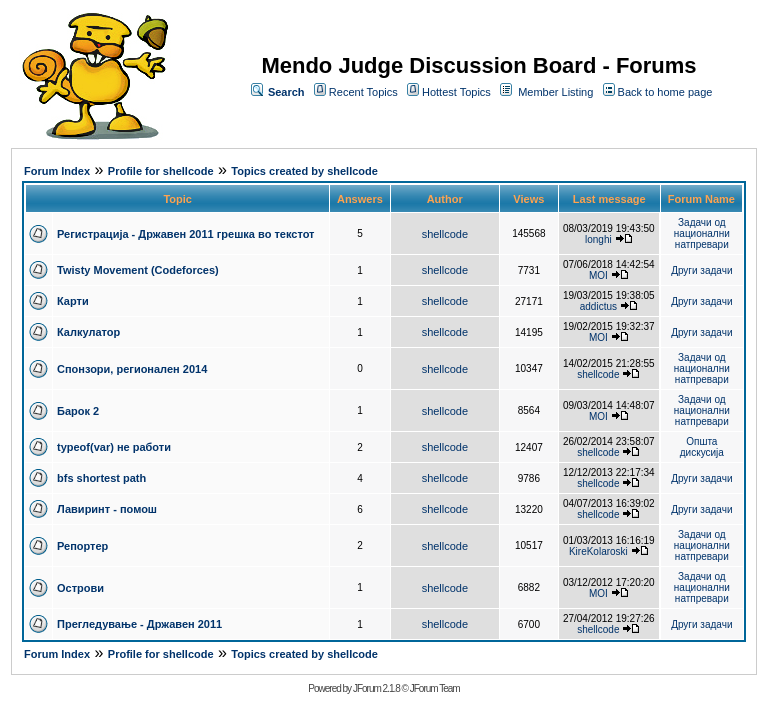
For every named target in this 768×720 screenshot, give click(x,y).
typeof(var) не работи (114, 447)
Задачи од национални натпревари (702, 233)
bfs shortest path (101, 478)
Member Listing (555, 92)
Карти (73, 301)
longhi (598, 239)
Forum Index (57, 171)
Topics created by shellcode (304, 171)
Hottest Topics (456, 92)
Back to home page (665, 92)
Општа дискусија (702, 447)
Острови (80, 588)
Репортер (82, 546)
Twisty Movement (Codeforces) (138, 270)
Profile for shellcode (161, 171)
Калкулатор (88, 332)
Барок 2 (78, 411)
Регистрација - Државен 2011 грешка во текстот (185, 234)
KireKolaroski (598, 551)
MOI (598, 275)
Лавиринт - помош (107, 509)
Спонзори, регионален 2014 (132, 369)
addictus (598, 306)
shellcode (445, 234)
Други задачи (701, 270)
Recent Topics (363, 92)
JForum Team (435, 688)
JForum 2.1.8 (376, 688)
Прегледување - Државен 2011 (139, 624)
